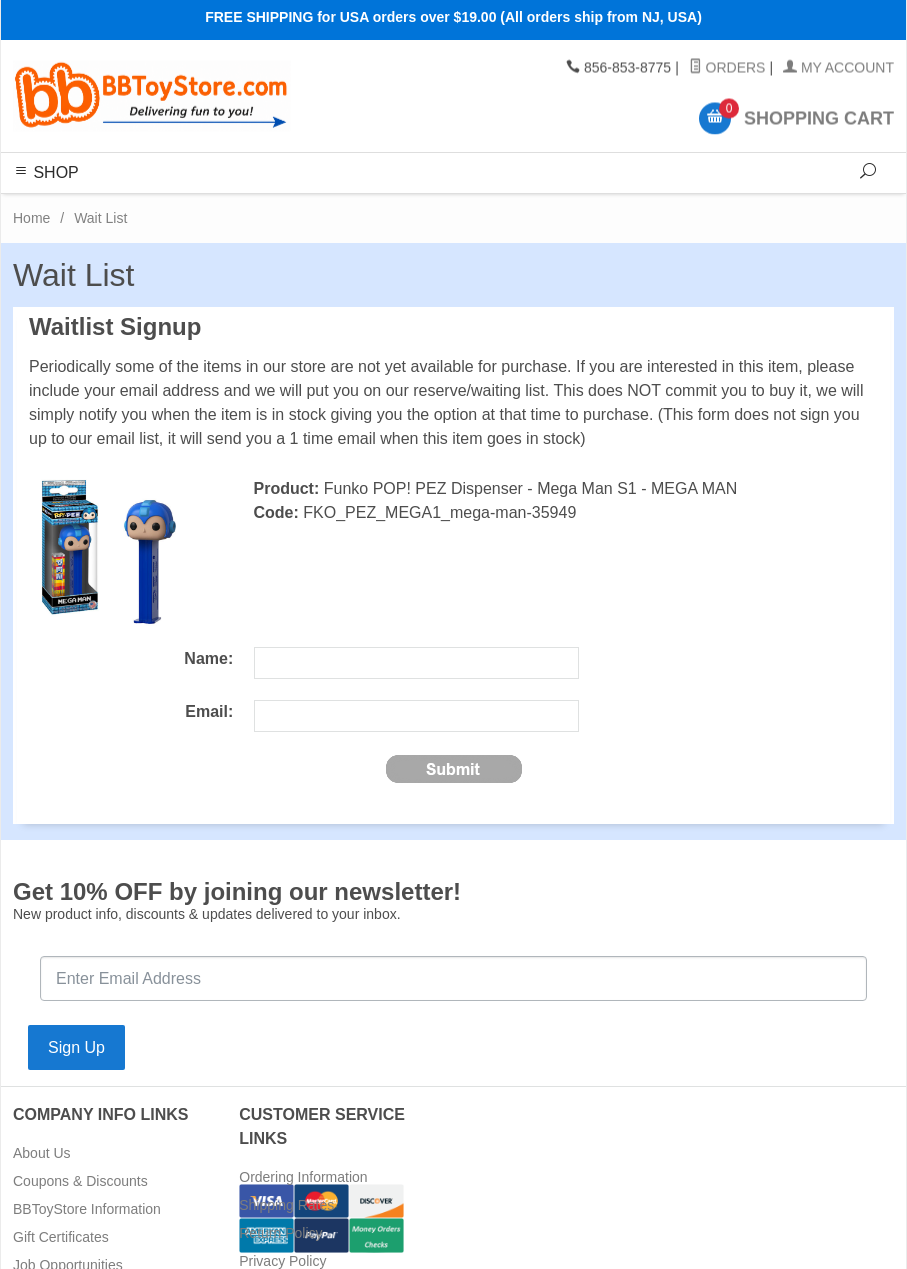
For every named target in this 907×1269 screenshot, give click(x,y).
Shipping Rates (286, 1205)
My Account (838, 68)
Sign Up (76, 1047)
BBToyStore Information (87, 1209)
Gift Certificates (61, 1237)
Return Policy (280, 1233)
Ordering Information (303, 1177)
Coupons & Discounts (80, 1181)
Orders (727, 68)
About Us (42, 1153)
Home (31, 218)
